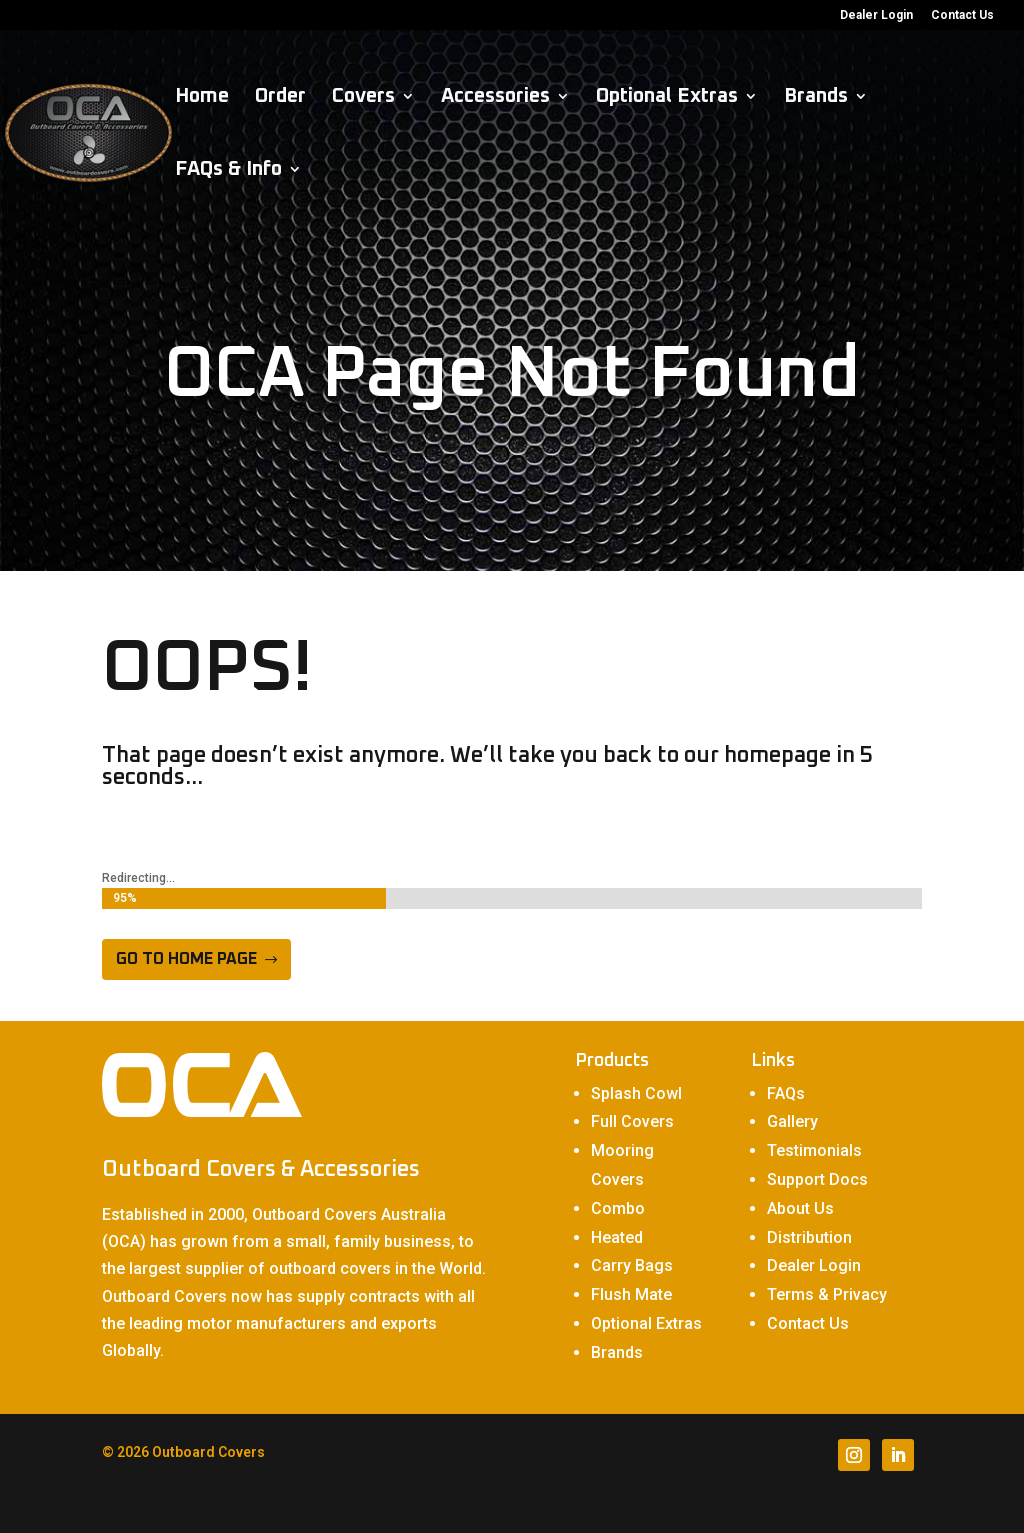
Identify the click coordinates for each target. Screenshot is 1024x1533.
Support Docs (817, 1179)
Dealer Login (876, 15)
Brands (816, 97)
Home (202, 97)
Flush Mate (631, 1294)
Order (280, 97)
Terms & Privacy (827, 1294)
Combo (618, 1208)
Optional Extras (667, 97)
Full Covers (632, 1121)
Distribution (809, 1237)
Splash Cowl (636, 1093)
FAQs (786, 1093)
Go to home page (186, 959)
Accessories (495, 97)
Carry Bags (632, 1265)
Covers (363, 97)
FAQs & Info (228, 170)
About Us (800, 1208)
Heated (617, 1237)
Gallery (792, 1121)
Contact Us (962, 15)
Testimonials (814, 1150)
